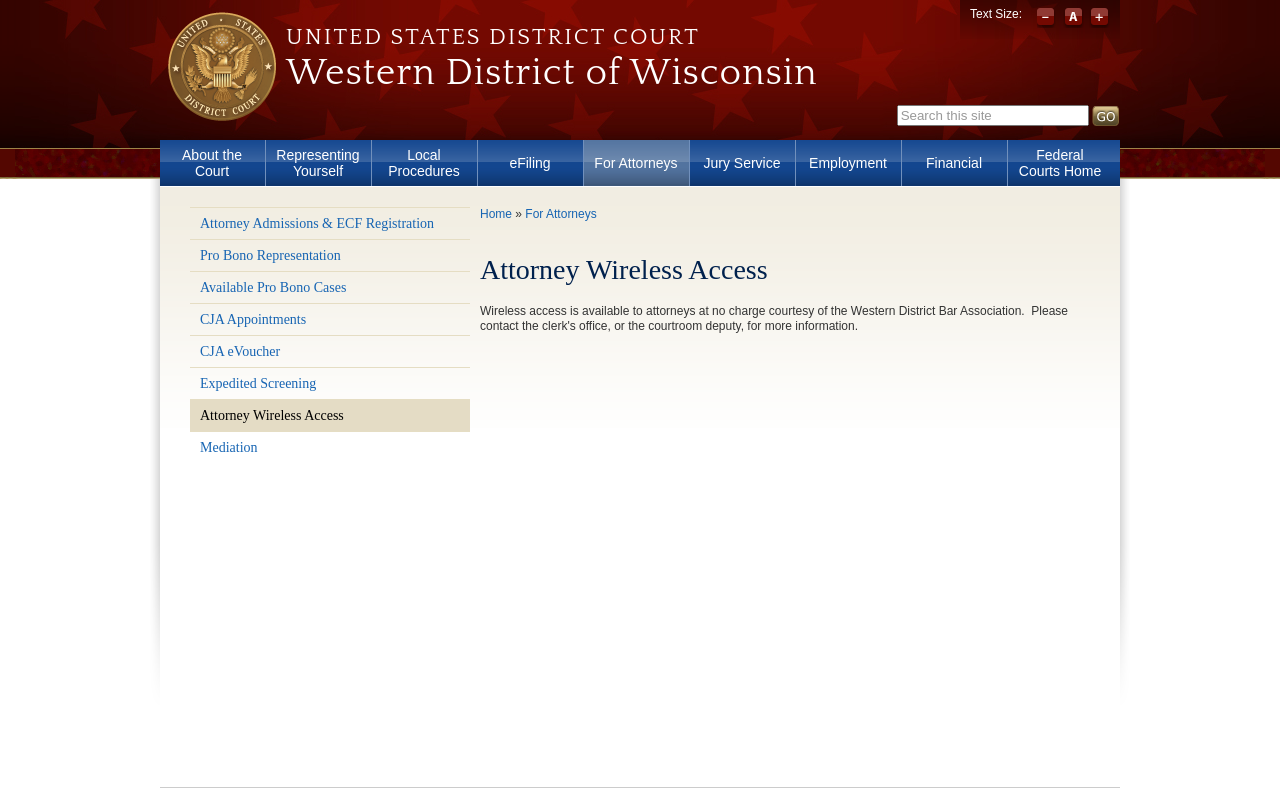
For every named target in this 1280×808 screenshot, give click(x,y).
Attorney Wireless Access (272, 415)
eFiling (529, 163)
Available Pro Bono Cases (273, 287)
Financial (954, 163)
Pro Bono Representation (270, 255)
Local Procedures (424, 163)
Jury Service (741, 163)
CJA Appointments (253, 319)
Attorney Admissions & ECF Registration (317, 223)
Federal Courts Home (1060, 163)
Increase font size (1099, 18)
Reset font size (1073, 18)
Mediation (229, 447)
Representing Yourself (317, 163)
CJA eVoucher (240, 351)
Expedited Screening (258, 383)
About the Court (212, 163)
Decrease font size (1047, 18)
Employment (848, 163)
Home (496, 214)
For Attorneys (635, 163)
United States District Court (493, 37)
